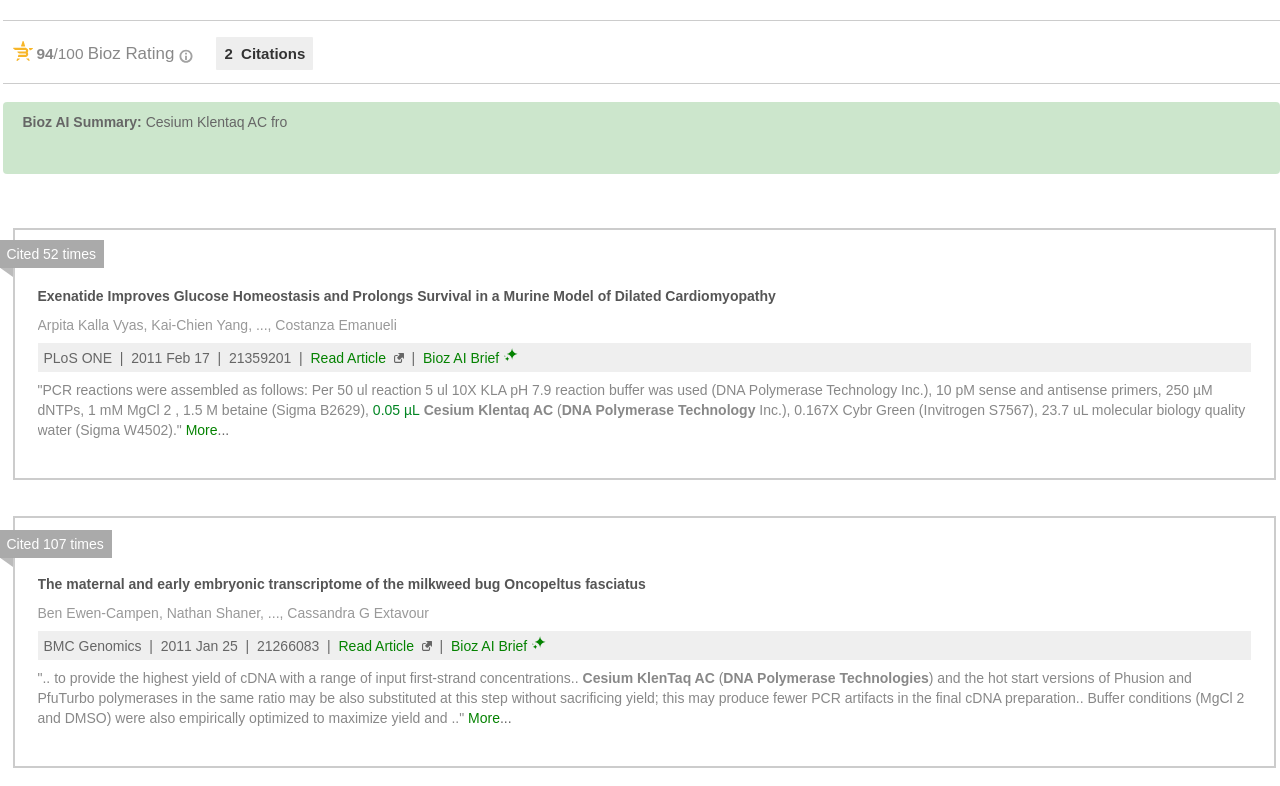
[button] (1242, 247)
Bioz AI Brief (461, 358)
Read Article (347, 358)
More (202, 430)
